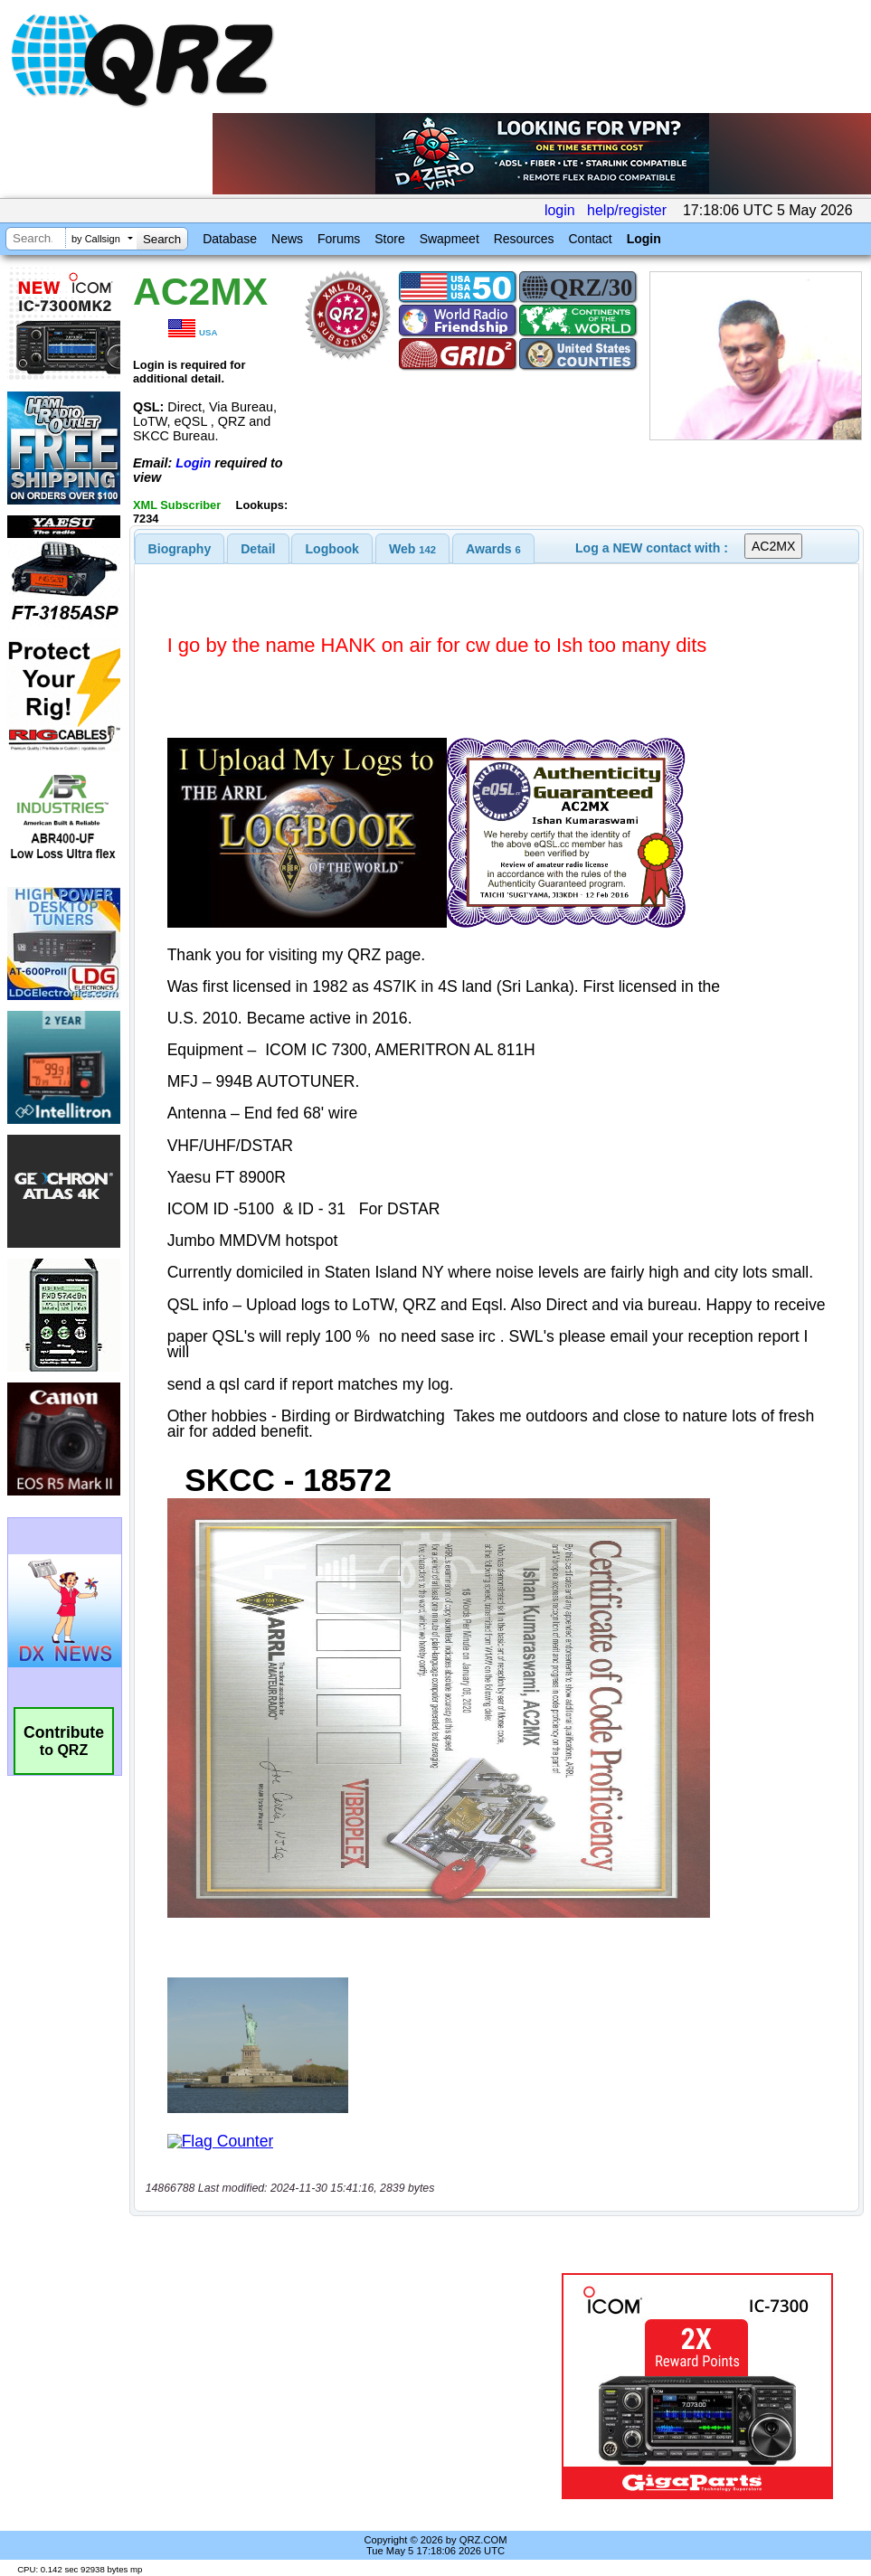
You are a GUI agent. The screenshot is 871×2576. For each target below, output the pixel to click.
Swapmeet (449, 238)
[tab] (180, 548)
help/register (627, 210)
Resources (524, 238)
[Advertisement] (345, 2386)
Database (230, 238)
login (559, 210)
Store (389, 238)
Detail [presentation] (258, 549)
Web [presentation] (412, 549)
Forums (338, 238)
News (287, 238)
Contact (589, 238)
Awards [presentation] (493, 549)
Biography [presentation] (180, 549)
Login (644, 238)
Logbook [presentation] (332, 549)
